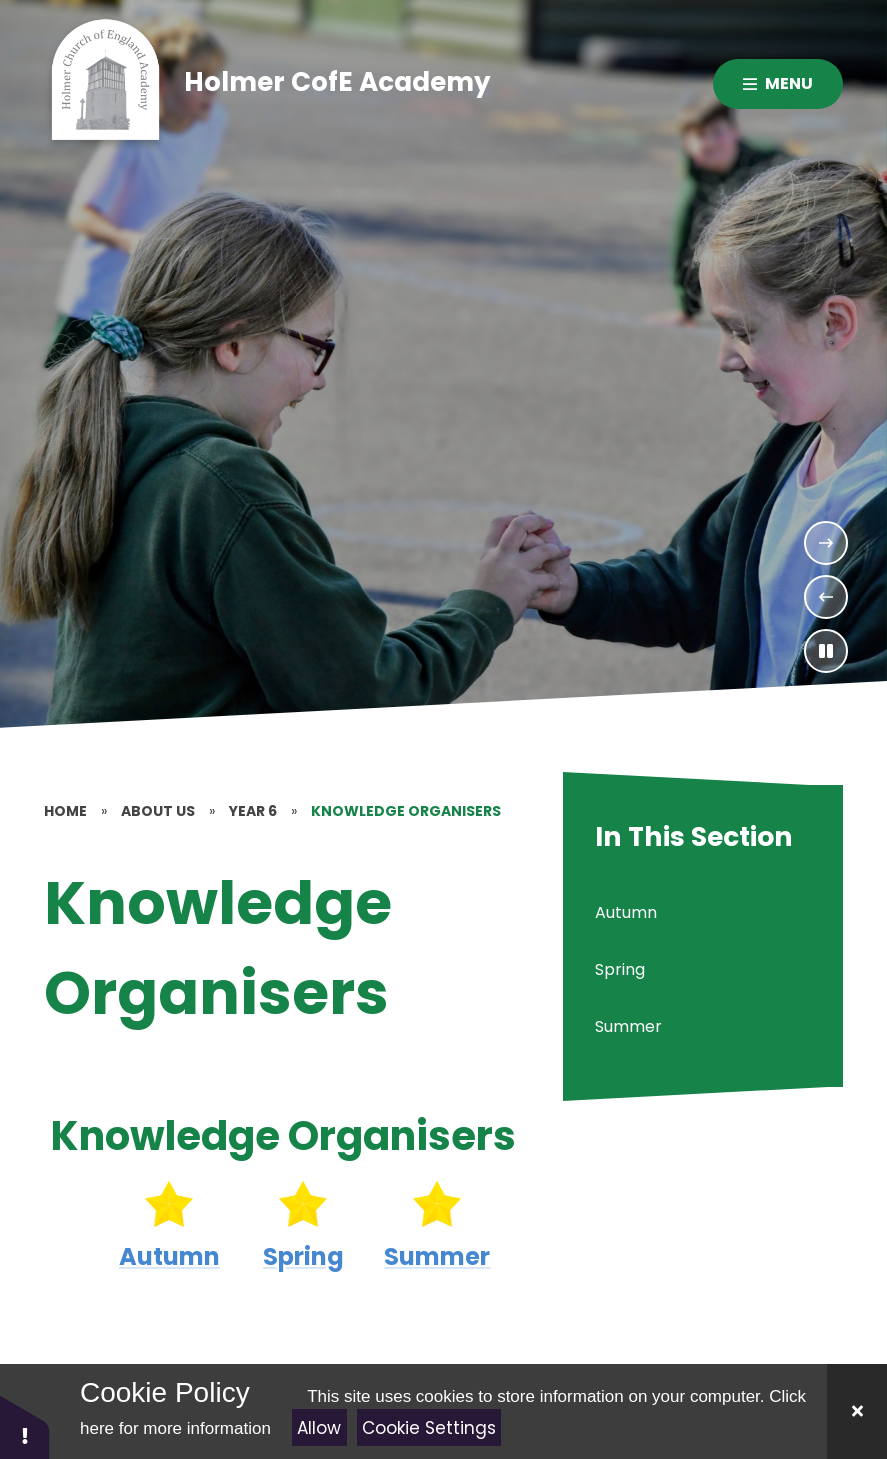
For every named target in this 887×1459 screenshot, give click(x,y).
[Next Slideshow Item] (826, 543)
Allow (319, 1428)
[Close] (857, 1411)
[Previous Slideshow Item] (826, 597)
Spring (303, 1256)
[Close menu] (778, 84)
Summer (438, 1256)
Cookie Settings (429, 1428)
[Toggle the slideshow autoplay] (826, 651)
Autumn (169, 1256)
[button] (25, 1426)
